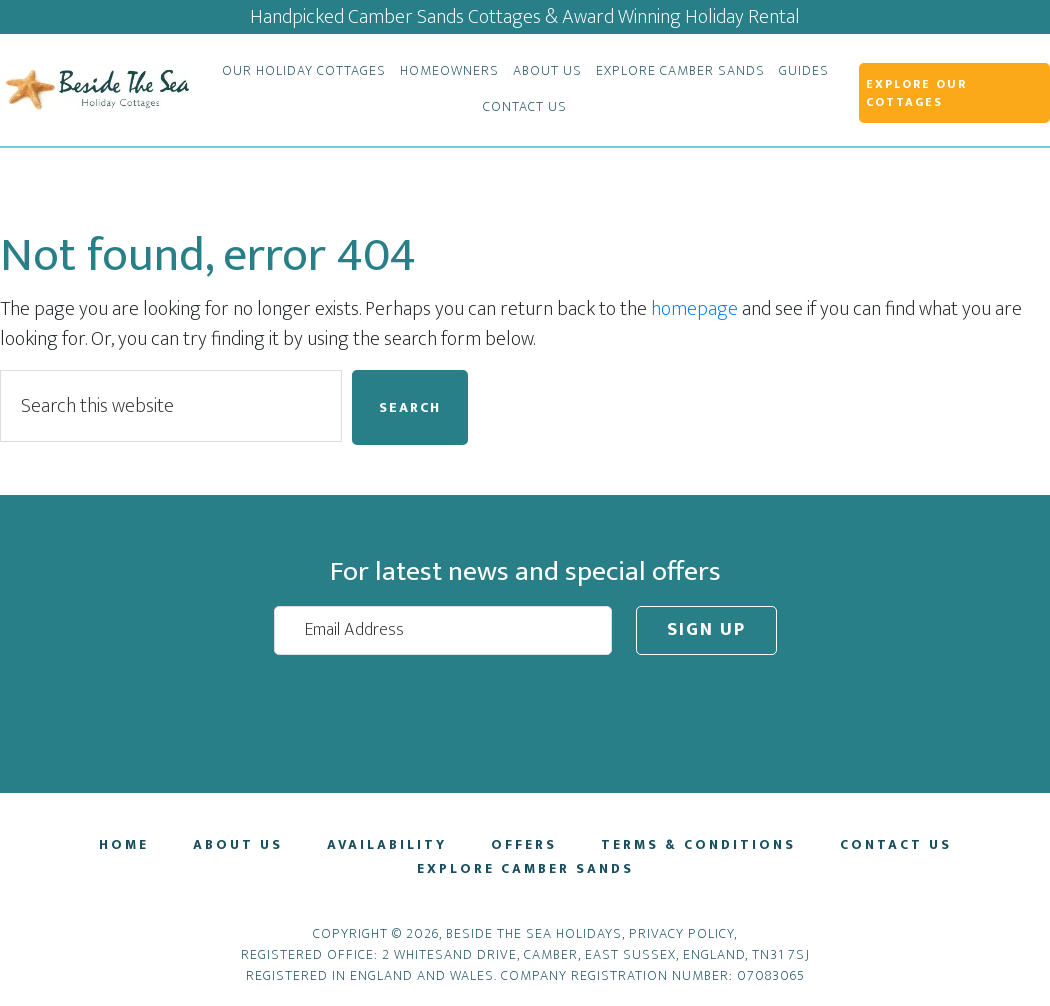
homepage (694, 309)
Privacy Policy (681, 933)
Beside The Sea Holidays (95, 90)
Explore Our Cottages (916, 93)
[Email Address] (443, 630)
